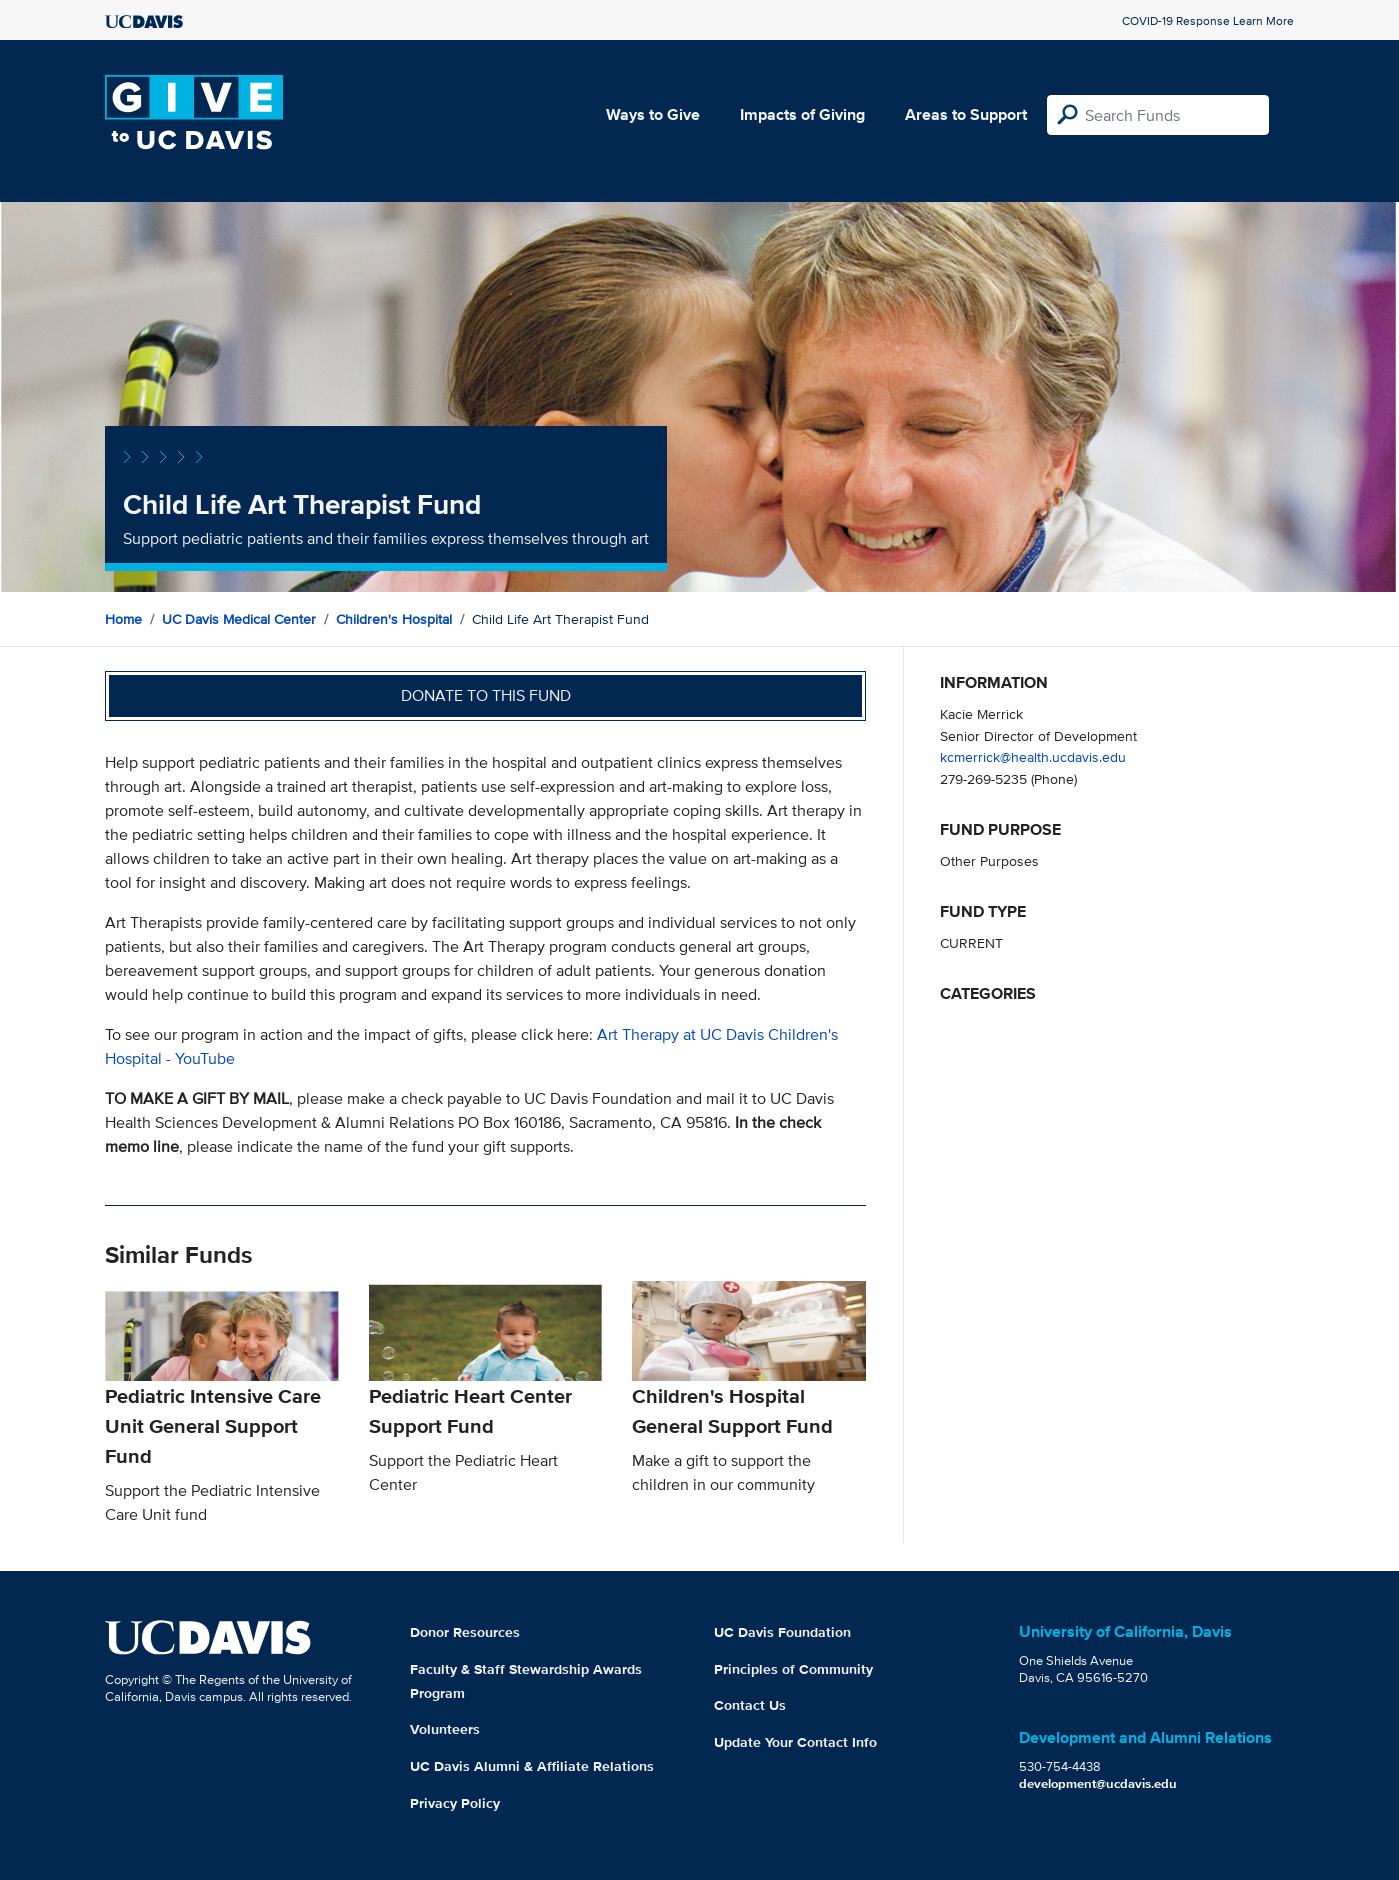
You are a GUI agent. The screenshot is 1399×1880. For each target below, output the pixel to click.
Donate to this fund (486, 695)
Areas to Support (966, 114)
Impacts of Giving (802, 114)
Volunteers (445, 1729)
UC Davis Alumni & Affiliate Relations (532, 1766)
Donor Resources (465, 1632)
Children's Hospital (394, 619)
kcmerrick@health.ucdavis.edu (1033, 756)
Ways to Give (653, 114)
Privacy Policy (455, 1803)
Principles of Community (793, 1669)
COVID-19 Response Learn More (1208, 20)
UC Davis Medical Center (239, 619)
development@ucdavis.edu (1098, 1783)
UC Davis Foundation (782, 1632)
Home (123, 619)
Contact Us (750, 1705)
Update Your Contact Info (795, 1742)
